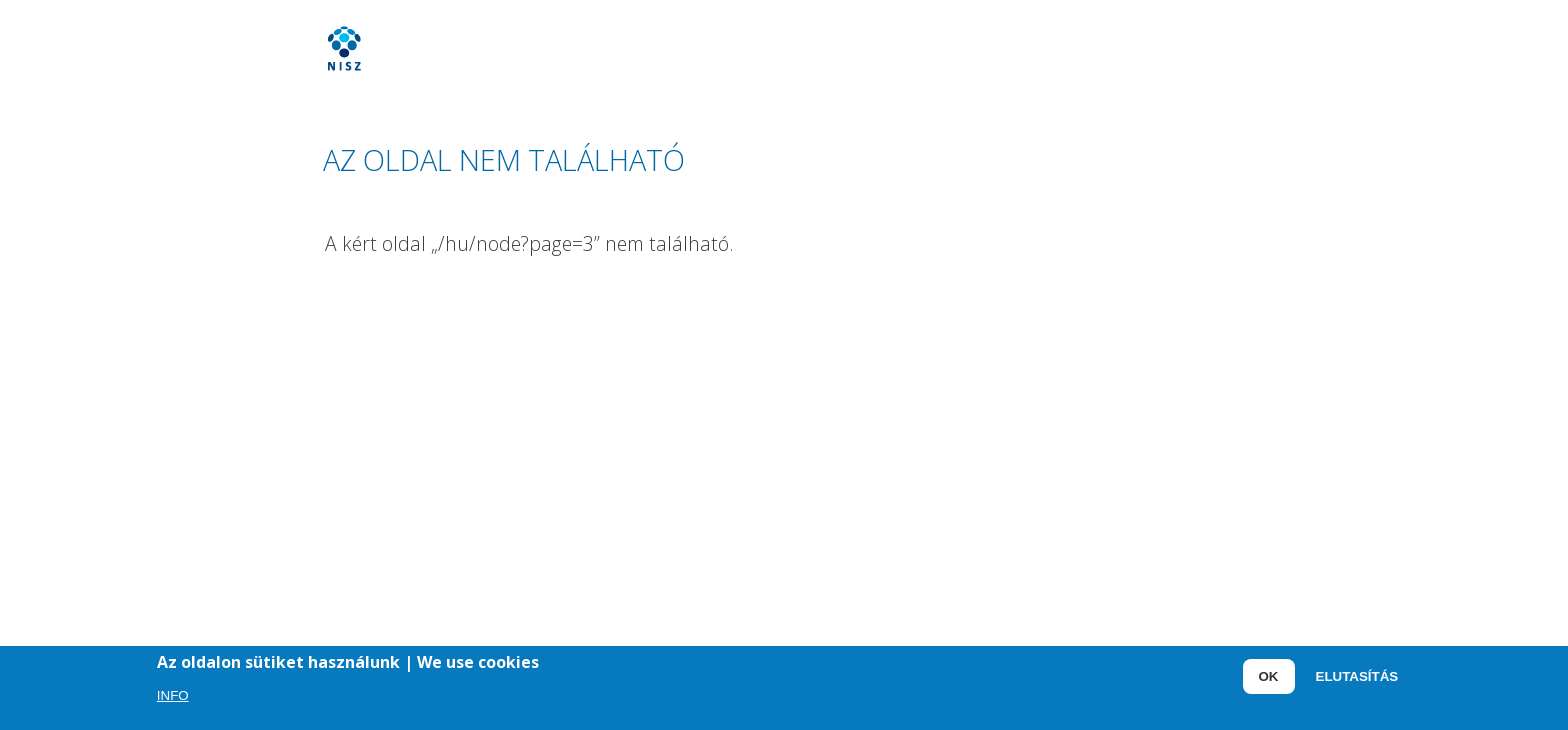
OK (1269, 679)
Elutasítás (1357, 679)
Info (173, 697)
